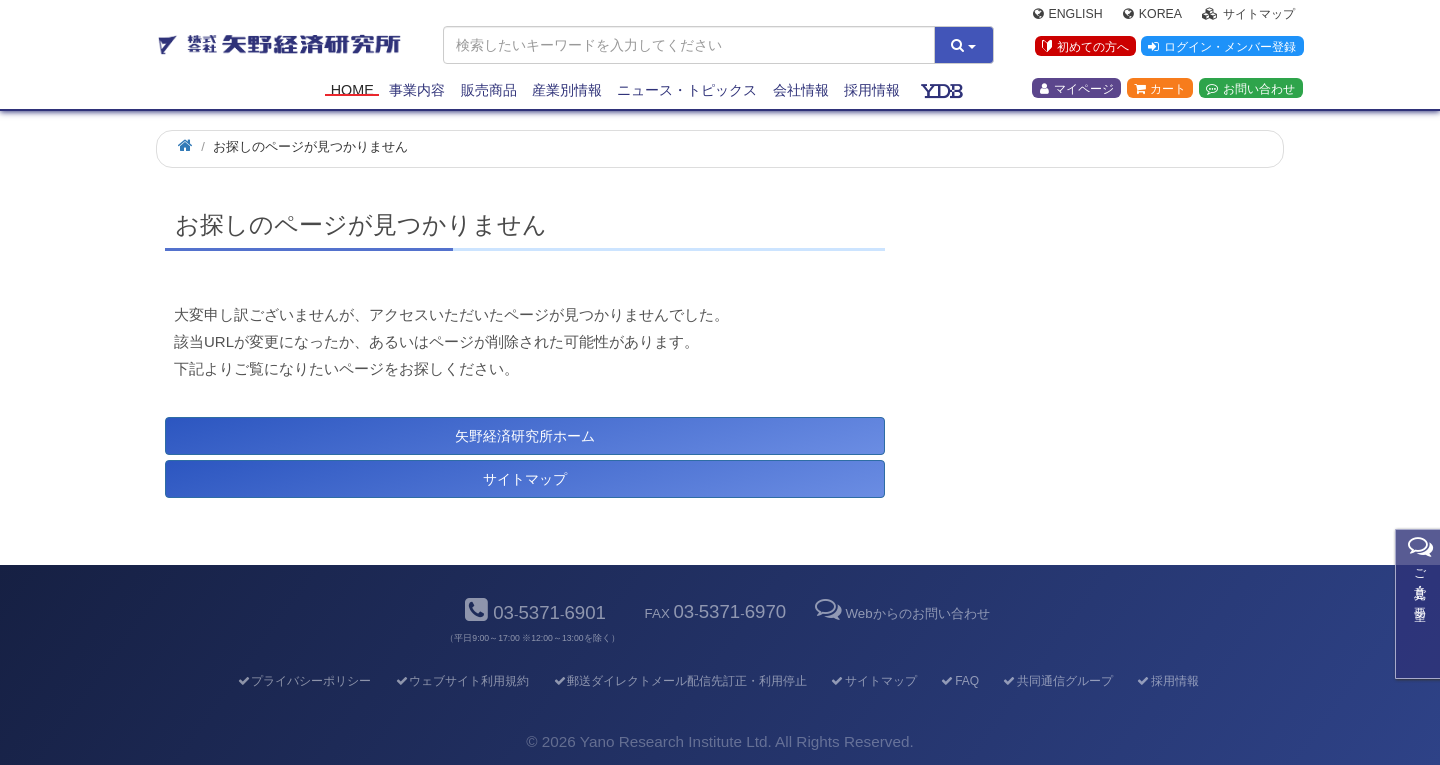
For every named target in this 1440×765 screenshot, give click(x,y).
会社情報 (801, 92)
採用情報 (872, 92)
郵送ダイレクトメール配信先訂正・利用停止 (679, 681)
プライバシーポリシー (303, 681)
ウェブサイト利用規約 (461, 681)
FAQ (959, 681)
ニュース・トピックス (687, 92)
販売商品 (489, 92)
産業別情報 (567, 92)
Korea (1152, 16)
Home (352, 92)
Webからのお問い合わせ (900, 613)
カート (1160, 91)
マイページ (1077, 91)
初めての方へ (1083, 49)
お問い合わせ (1250, 91)
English (1068, 16)
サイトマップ (1248, 16)
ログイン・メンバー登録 (1221, 49)
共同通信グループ (1057, 681)
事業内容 (417, 92)
